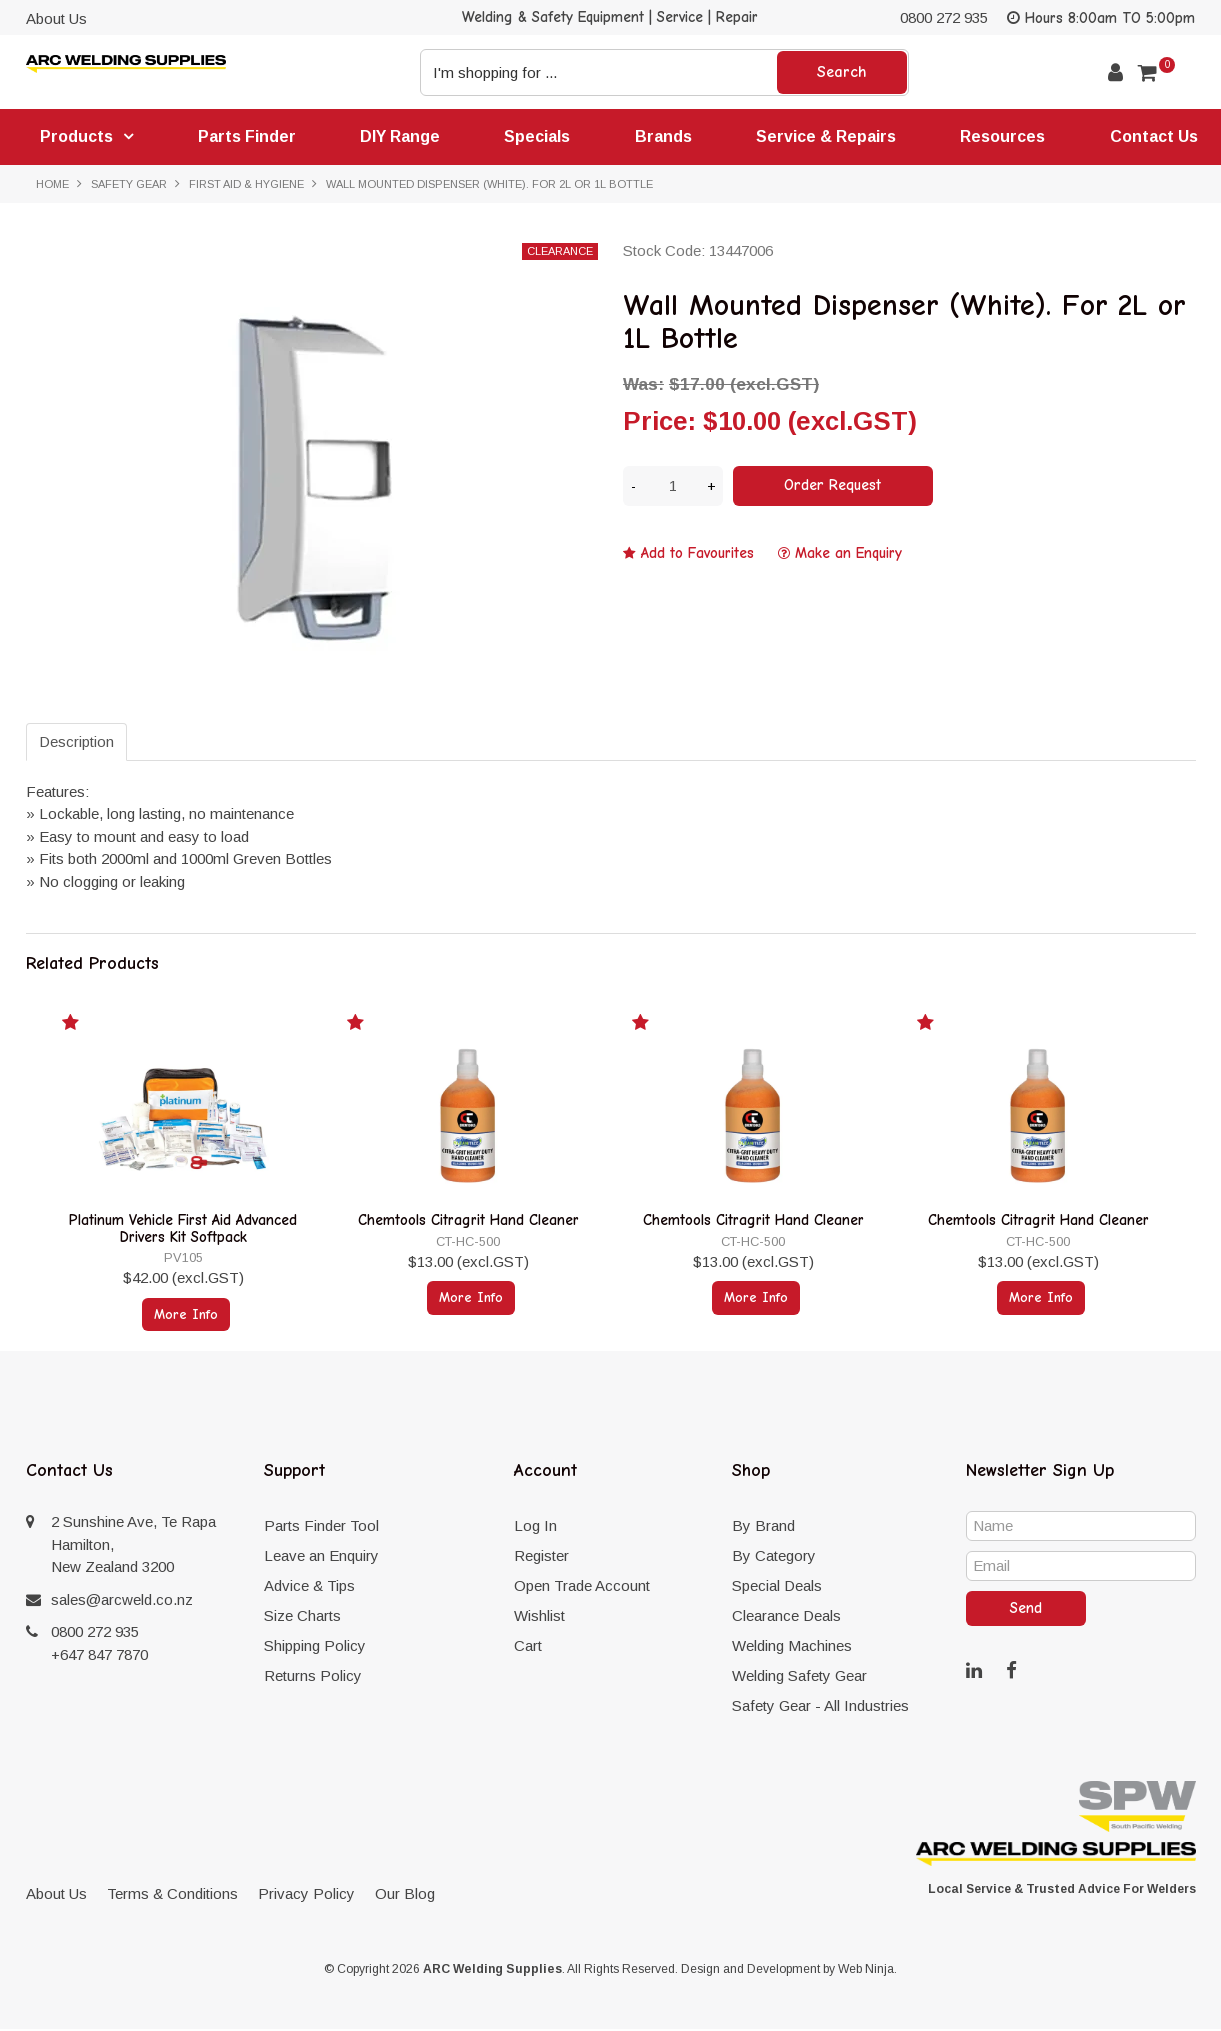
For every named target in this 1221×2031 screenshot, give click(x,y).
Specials (540, 136)
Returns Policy (313, 1677)
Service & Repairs (830, 136)
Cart (528, 1647)
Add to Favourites (697, 554)
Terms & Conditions (172, 1895)
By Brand (763, 1527)
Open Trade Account (582, 1587)
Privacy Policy (306, 1895)
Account (1115, 72)
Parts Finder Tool (321, 1527)
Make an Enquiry (848, 554)
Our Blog (405, 1895)
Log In (535, 1527)
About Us (56, 18)
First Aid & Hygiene (246, 185)
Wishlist (539, 1617)
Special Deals (777, 1587)
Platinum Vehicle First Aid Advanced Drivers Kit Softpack (183, 1231)
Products (77, 137)
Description (76, 743)
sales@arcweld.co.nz (122, 1601)
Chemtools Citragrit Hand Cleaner (468, 1223)
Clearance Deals (786, 1617)
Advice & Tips (309, 1587)
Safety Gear (129, 185)
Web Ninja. (867, 1971)
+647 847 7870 (99, 1656)
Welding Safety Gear (799, 1677)
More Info (185, 1315)
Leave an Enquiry (321, 1557)
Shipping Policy (315, 1647)
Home (52, 185)
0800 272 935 (944, 17)
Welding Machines (792, 1647)
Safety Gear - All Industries (820, 1707)
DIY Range (402, 136)
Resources (1007, 136)
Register (541, 1557)
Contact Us (1159, 136)
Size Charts (302, 1617)
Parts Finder (248, 136)
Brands (666, 136)
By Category (774, 1557)
